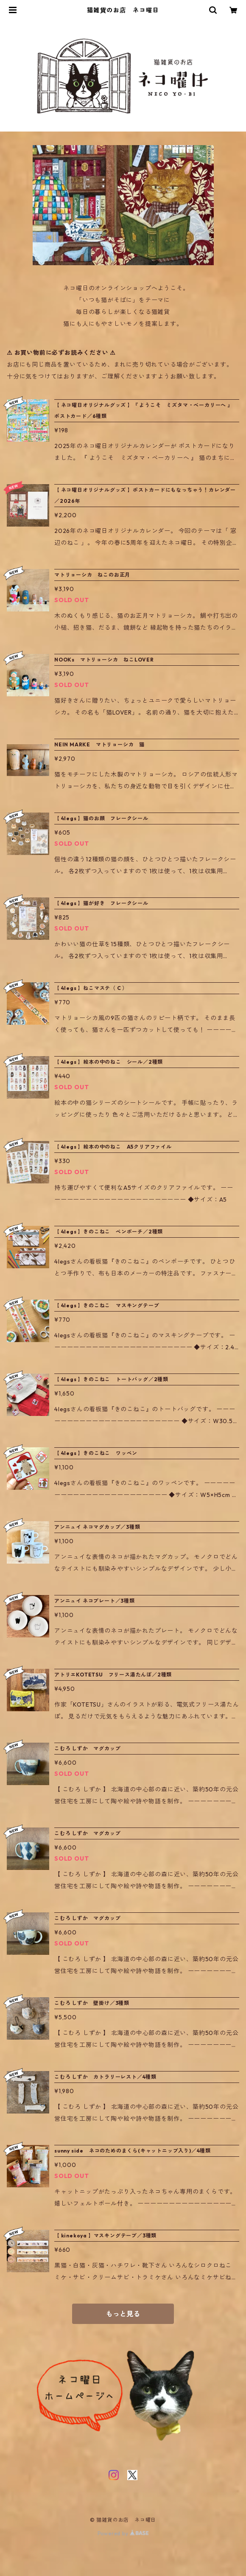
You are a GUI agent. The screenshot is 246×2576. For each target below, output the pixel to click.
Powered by (123, 2533)
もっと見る (123, 2314)
